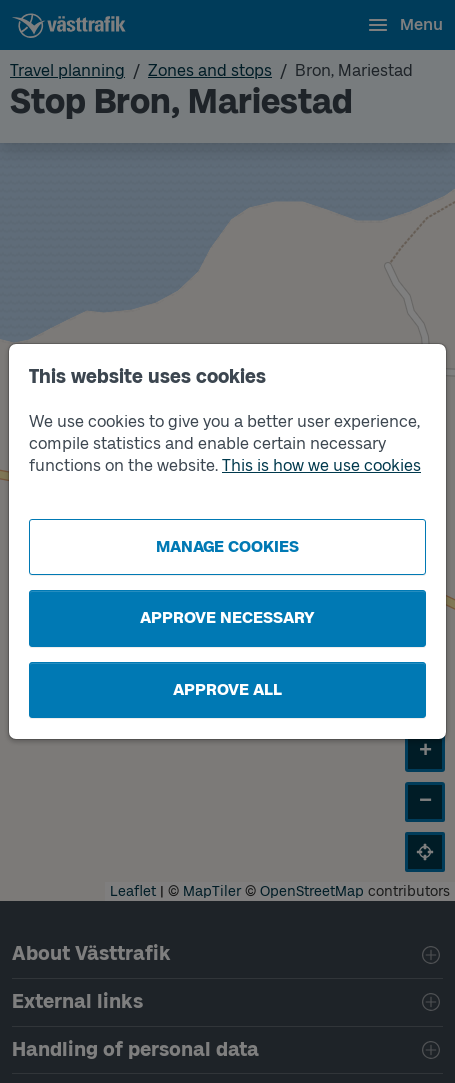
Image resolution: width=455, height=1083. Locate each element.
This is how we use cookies (321, 465)
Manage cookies (227, 546)
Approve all (227, 689)
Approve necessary (227, 617)
